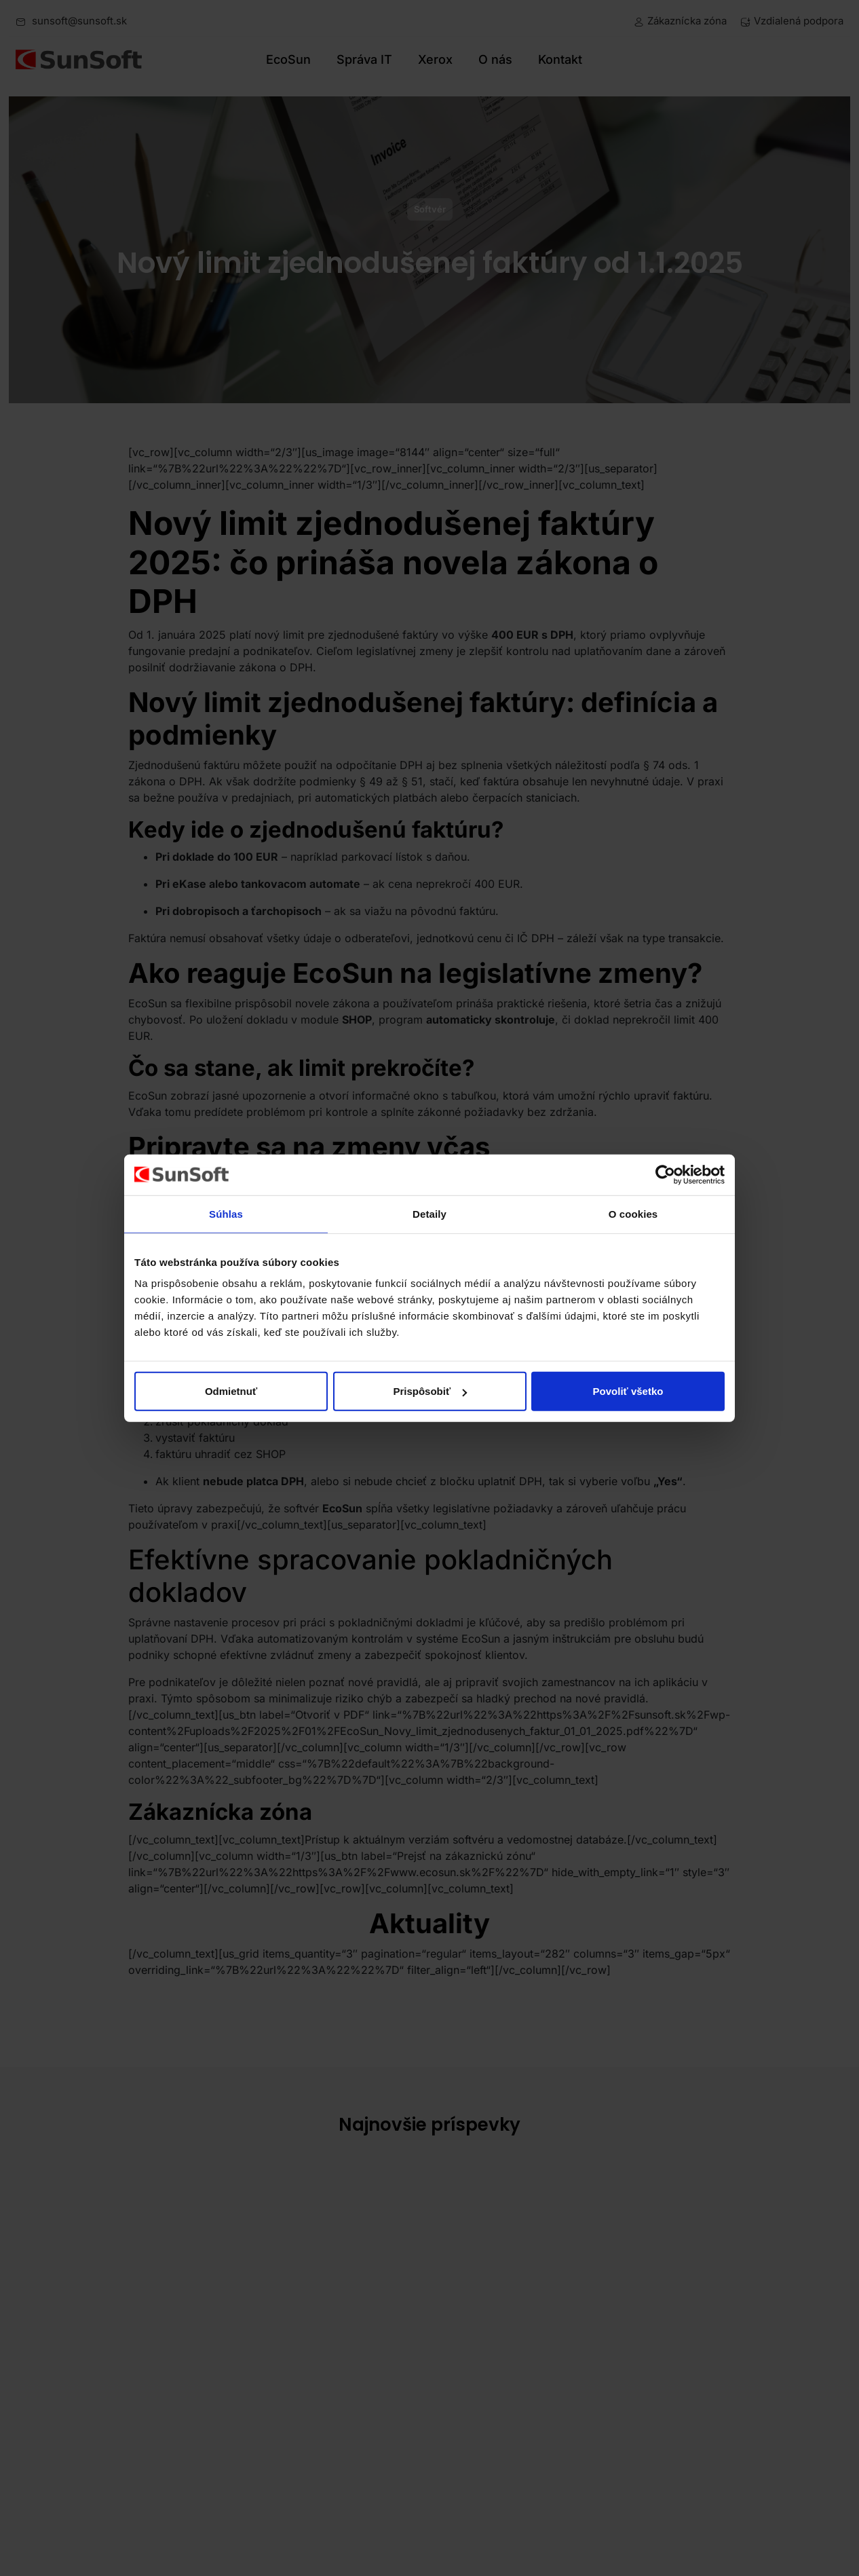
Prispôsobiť (430, 1391)
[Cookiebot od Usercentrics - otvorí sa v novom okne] (665, 1174)
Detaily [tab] (429, 1213)
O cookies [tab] (633, 1213)
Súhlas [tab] (226, 1213)
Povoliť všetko (628, 1391)
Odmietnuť (231, 1391)
